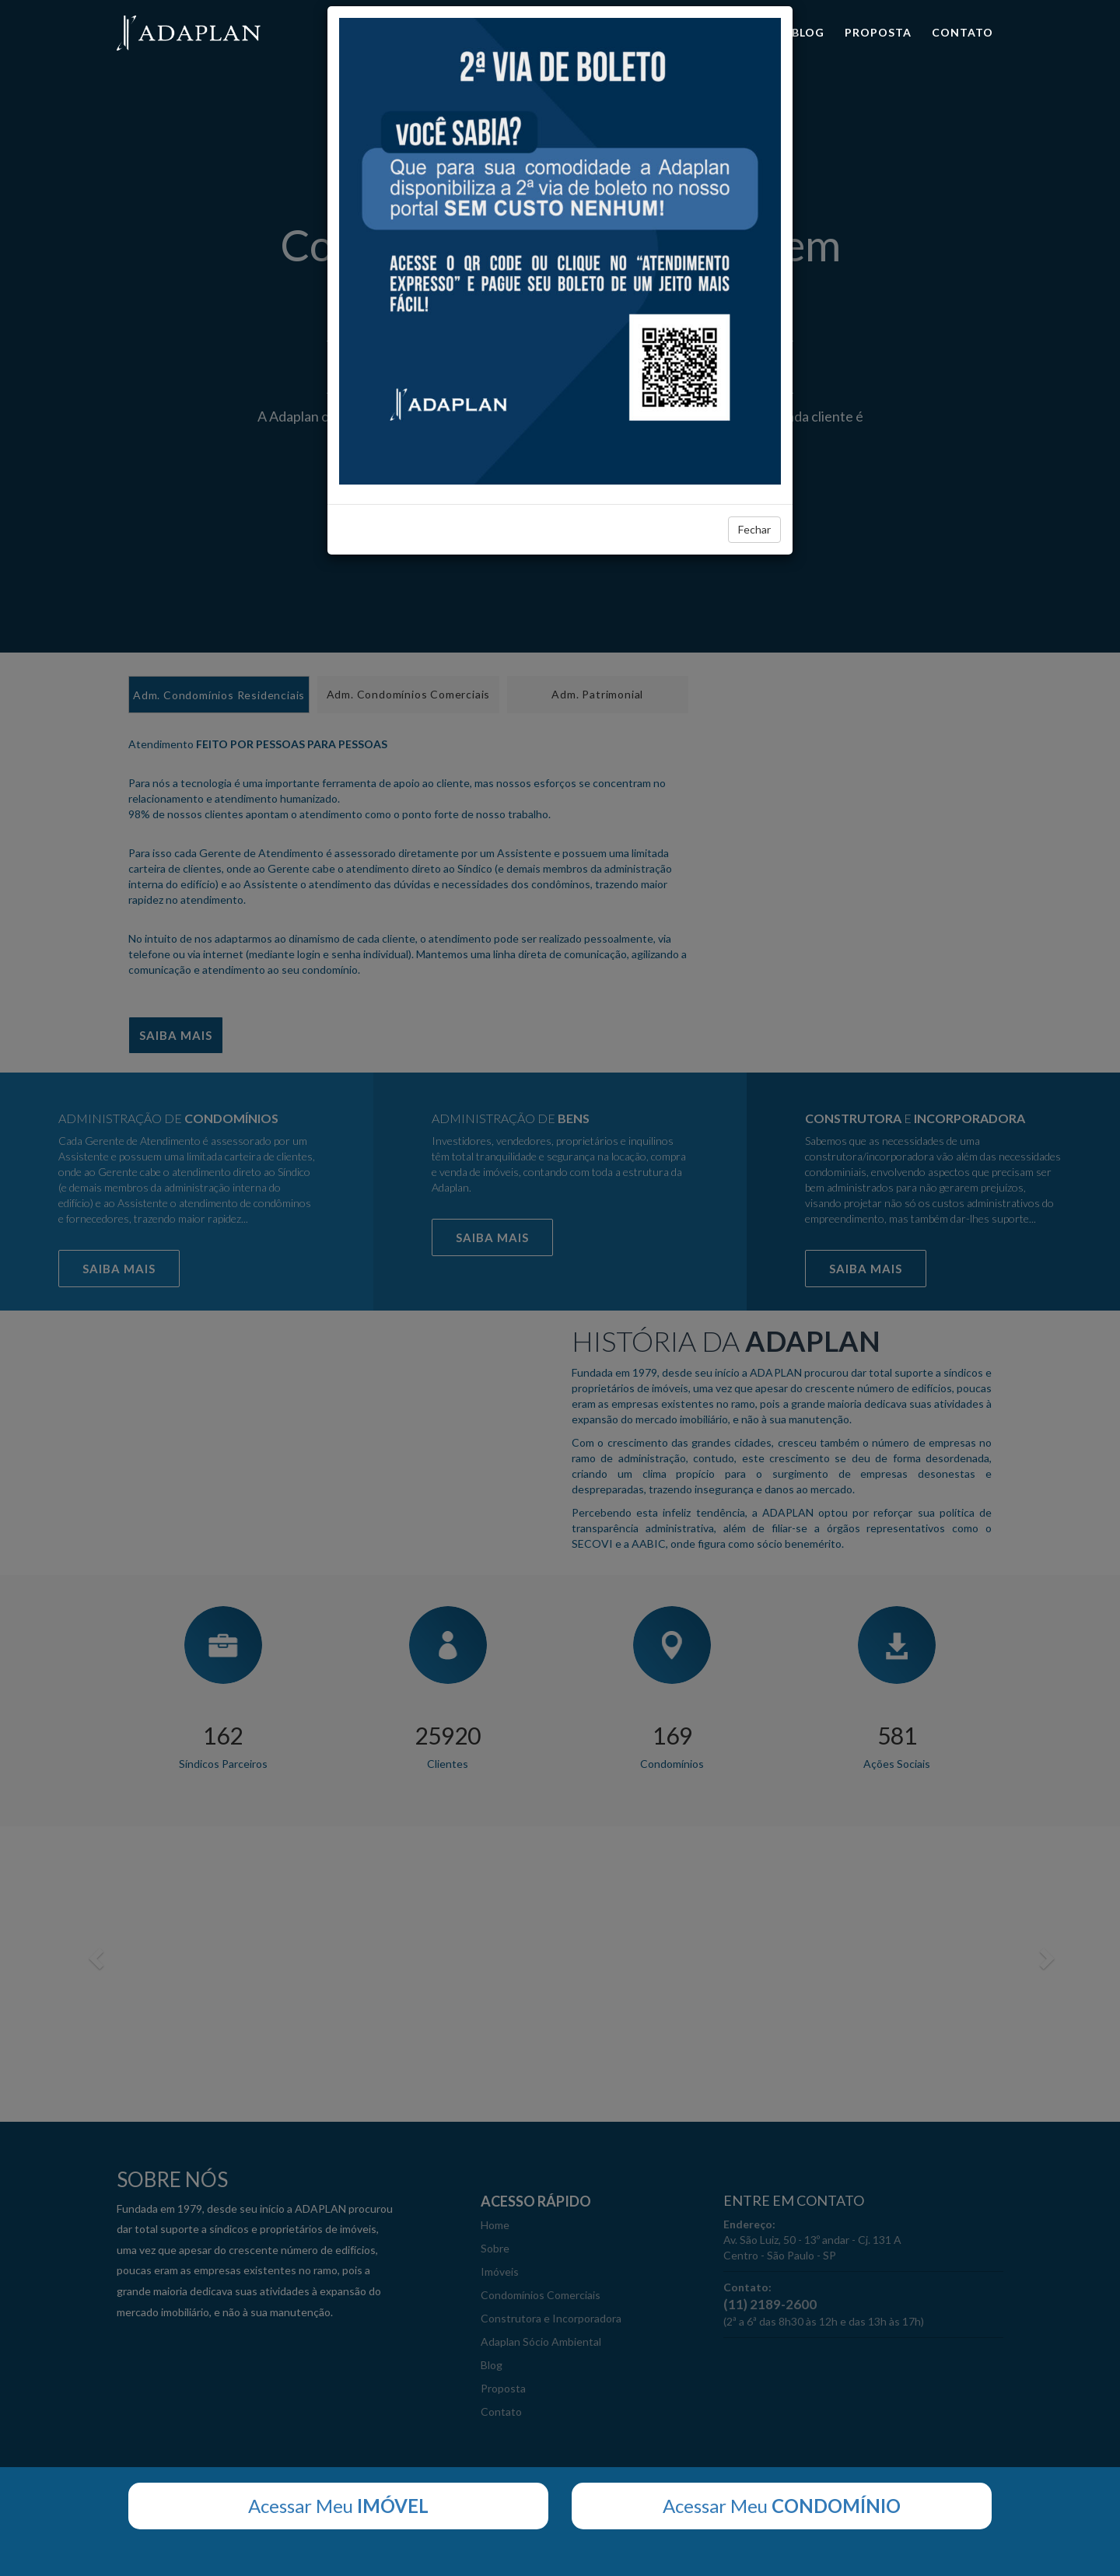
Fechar (754, 529)
